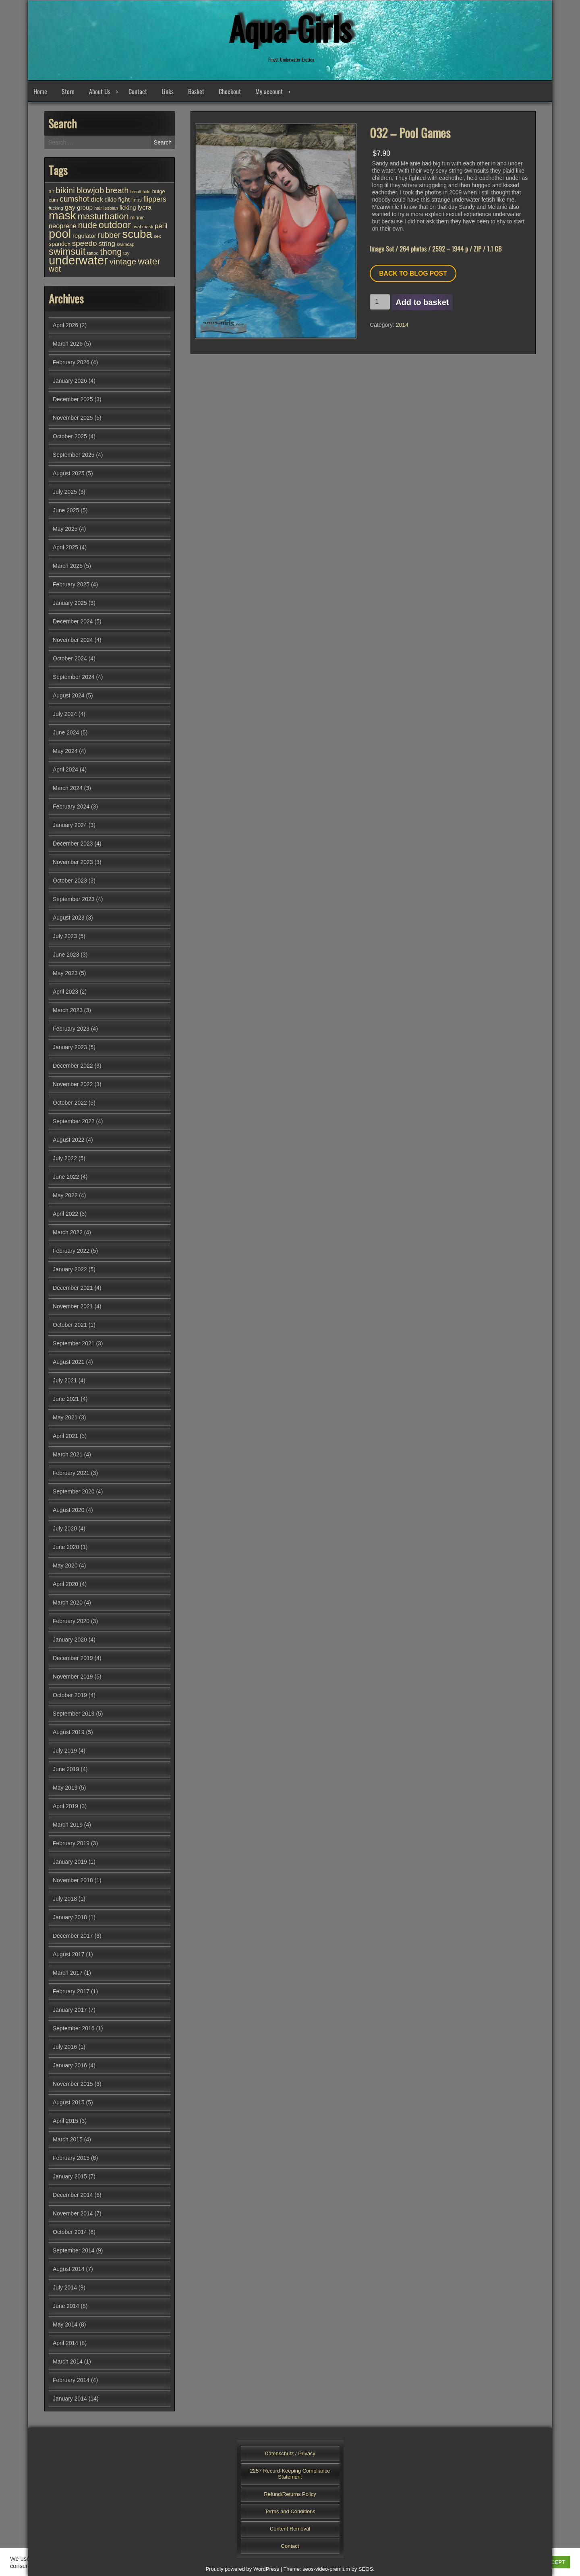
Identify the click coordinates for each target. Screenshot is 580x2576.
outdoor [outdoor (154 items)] (115, 225)
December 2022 (73, 1065)
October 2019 (70, 1695)
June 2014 (66, 2306)
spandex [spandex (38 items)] (59, 244)
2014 (402, 325)
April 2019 (65, 1806)
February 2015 (71, 2158)
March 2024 (68, 788)
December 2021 (73, 1288)
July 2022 (65, 1158)
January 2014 (70, 2398)
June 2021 (66, 1399)
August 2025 (69, 473)
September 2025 (74, 455)
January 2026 (70, 380)
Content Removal (290, 2529)
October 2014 (70, 2232)
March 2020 (68, 1602)
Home (40, 91)
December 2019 (73, 1658)
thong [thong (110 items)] (111, 252)
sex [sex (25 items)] (157, 236)
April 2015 (65, 2121)
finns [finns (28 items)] (136, 200)
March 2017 (68, 1973)
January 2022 (70, 1269)
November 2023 (73, 862)
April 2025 (65, 547)
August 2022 (69, 1139)
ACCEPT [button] (554, 2562)
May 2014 (65, 2324)
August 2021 (69, 1362)
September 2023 (74, 899)
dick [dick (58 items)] (97, 199)
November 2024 (73, 640)
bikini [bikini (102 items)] (65, 190)
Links (168, 91)
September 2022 (74, 1121)
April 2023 (65, 991)
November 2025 (73, 418)
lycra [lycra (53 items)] (144, 207)
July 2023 (65, 936)
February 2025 (71, 584)
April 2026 (65, 325)
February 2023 (71, 1028)
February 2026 (71, 362)
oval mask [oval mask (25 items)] (143, 226)
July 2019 (65, 1750)
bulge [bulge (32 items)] (158, 191)
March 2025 (68, 566)
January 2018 (70, 1917)
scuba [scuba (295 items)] (137, 234)
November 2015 (73, 2084)
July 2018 (65, 1898)
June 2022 (66, 1177)
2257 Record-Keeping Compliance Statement (290, 2474)
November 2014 (73, 2213)
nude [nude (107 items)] (87, 225)
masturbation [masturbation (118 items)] (103, 216)
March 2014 (68, 2361)
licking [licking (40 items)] (128, 207)
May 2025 (65, 529)
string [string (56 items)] (106, 243)
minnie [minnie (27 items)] (137, 218)
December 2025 (73, 399)
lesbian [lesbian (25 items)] (111, 208)
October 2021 (70, 1325)
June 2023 (66, 954)
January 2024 (70, 825)
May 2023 (65, 973)
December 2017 (73, 1936)
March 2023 (68, 1010)
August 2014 (69, 2269)
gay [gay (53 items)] (70, 207)
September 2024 (74, 677)
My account (269, 91)
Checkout (230, 91)
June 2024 (66, 732)
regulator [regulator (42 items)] (84, 236)
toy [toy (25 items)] (126, 253)
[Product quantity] (380, 301)
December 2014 (73, 2195)
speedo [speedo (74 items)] (84, 243)
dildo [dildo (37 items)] (111, 199)
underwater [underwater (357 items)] (78, 260)
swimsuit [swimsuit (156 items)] (67, 251)
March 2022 (68, 1232)
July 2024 (65, 714)
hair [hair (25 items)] (98, 208)
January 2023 (70, 1047)
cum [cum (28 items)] (53, 200)
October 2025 (70, 436)
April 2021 (65, 1436)
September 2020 (74, 1491)
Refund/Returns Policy (290, 2494)
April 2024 (65, 769)
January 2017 (70, 2010)
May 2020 (65, 1565)
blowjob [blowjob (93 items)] (90, 190)
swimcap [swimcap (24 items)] (126, 244)
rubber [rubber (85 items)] (109, 235)
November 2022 (73, 1084)
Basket (196, 91)
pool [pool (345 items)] (60, 233)
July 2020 (65, 1528)
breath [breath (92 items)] (117, 190)
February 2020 (71, 1621)
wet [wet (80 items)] (55, 269)
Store (68, 91)
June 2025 (66, 510)
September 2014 (74, 2250)
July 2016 (65, 2047)
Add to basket (422, 302)
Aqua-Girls (290, 28)
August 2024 (69, 695)
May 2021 (65, 1417)
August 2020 (69, 1510)
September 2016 (74, 2028)
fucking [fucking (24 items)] (56, 208)
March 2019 (68, 1824)
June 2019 (66, 1769)
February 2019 (71, 1843)
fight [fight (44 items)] (124, 199)
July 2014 (65, 2287)
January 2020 (70, 1639)
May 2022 (65, 1195)
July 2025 (65, 492)
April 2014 (65, 2343)
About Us (99, 91)
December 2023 (73, 843)
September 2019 (74, 1713)
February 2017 (71, 1991)
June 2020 (66, 1547)
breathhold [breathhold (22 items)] (140, 191)
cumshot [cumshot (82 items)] (74, 198)
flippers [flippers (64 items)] (154, 199)
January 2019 (70, 1861)
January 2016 (70, 2065)
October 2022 (70, 1102)
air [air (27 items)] (51, 191)
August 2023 (69, 917)
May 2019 (65, 1787)
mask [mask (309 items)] (62, 215)
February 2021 (71, 1473)
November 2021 (73, 1306)
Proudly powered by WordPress (242, 2569)
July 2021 (65, 1380)
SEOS (365, 2569)
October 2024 (70, 658)
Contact (137, 91)
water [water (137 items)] (149, 261)
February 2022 (71, 1251)
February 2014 (71, 2380)
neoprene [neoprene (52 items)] (63, 225)
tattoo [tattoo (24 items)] (92, 253)
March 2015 (68, 2139)
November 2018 (73, 1880)
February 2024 (71, 806)
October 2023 (70, 880)
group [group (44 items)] (85, 207)
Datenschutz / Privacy (290, 2453)
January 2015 (70, 2176)
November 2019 (73, 1676)
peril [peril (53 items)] (161, 225)
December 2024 (73, 621)
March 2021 (68, 1454)
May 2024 (65, 751)
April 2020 (65, 1584)
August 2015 (69, 2102)
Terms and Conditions (290, 2511)
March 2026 (68, 343)
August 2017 (69, 1954)
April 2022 (65, 1214)
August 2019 (69, 1732)
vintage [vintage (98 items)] (123, 261)
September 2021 (74, 1343)
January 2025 (70, 603)
